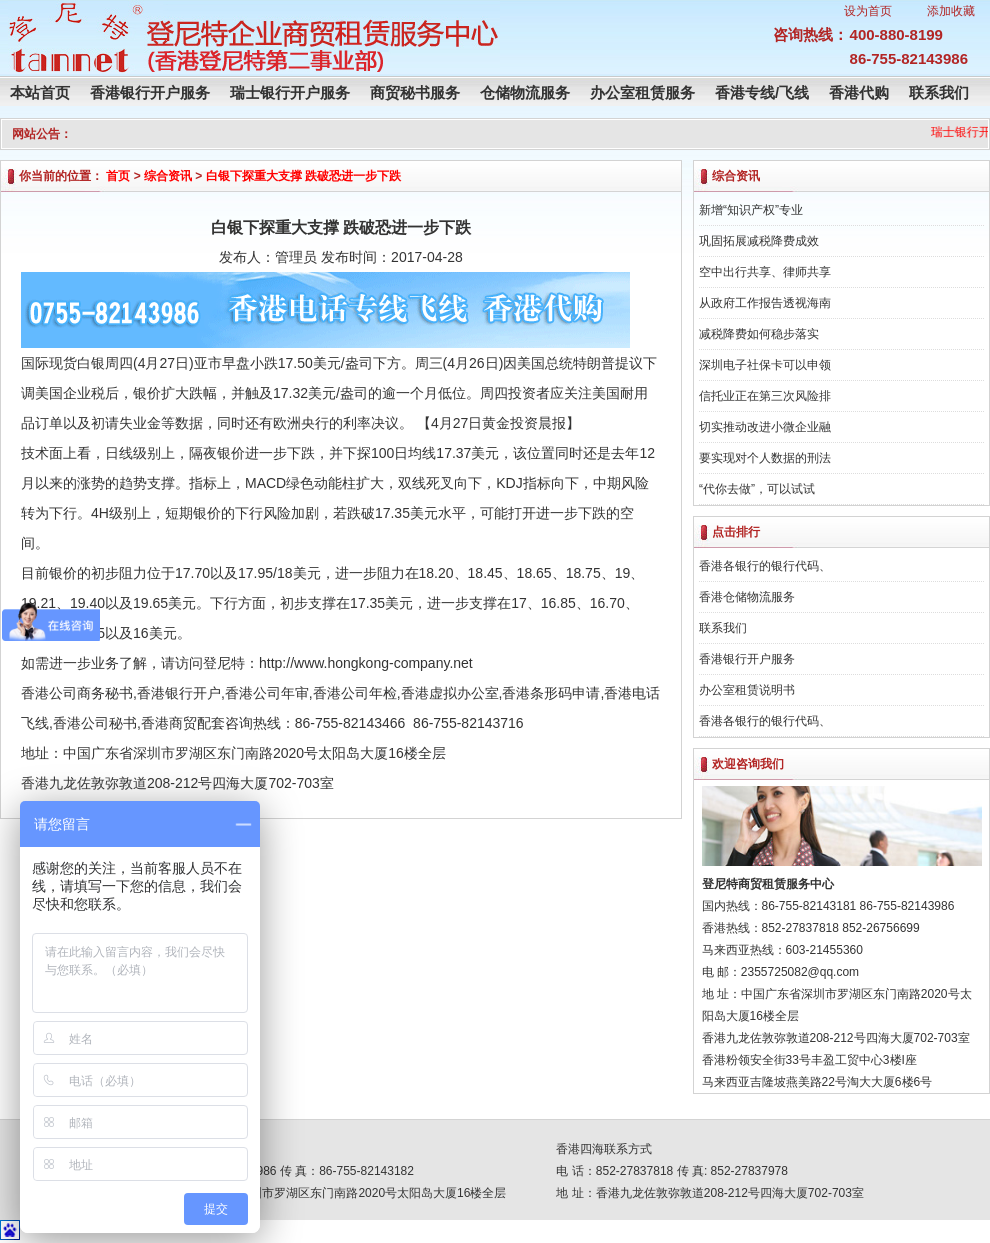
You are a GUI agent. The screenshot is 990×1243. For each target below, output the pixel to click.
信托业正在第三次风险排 (765, 396)
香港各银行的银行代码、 (765, 566)
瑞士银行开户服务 (290, 92)
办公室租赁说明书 (747, 690)
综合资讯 (168, 176)
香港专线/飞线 (762, 92)
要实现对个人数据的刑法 (765, 458)
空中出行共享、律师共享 (765, 272)
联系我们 (939, 92)
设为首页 (868, 11)
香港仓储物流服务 (747, 597)
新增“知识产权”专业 (751, 210)
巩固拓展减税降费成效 (759, 241)
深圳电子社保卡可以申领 (765, 365)
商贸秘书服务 (415, 92)
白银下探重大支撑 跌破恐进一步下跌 (303, 176)
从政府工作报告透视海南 (765, 303)
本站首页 (40, 92)
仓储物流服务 (525, 92)
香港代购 (859, 92)
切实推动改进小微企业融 (765, 427)
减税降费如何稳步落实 (759, 334)
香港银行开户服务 (150, 92)
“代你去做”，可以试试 (757, 489)
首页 (118, 176)
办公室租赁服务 (642, 92)
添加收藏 (951, 11)
